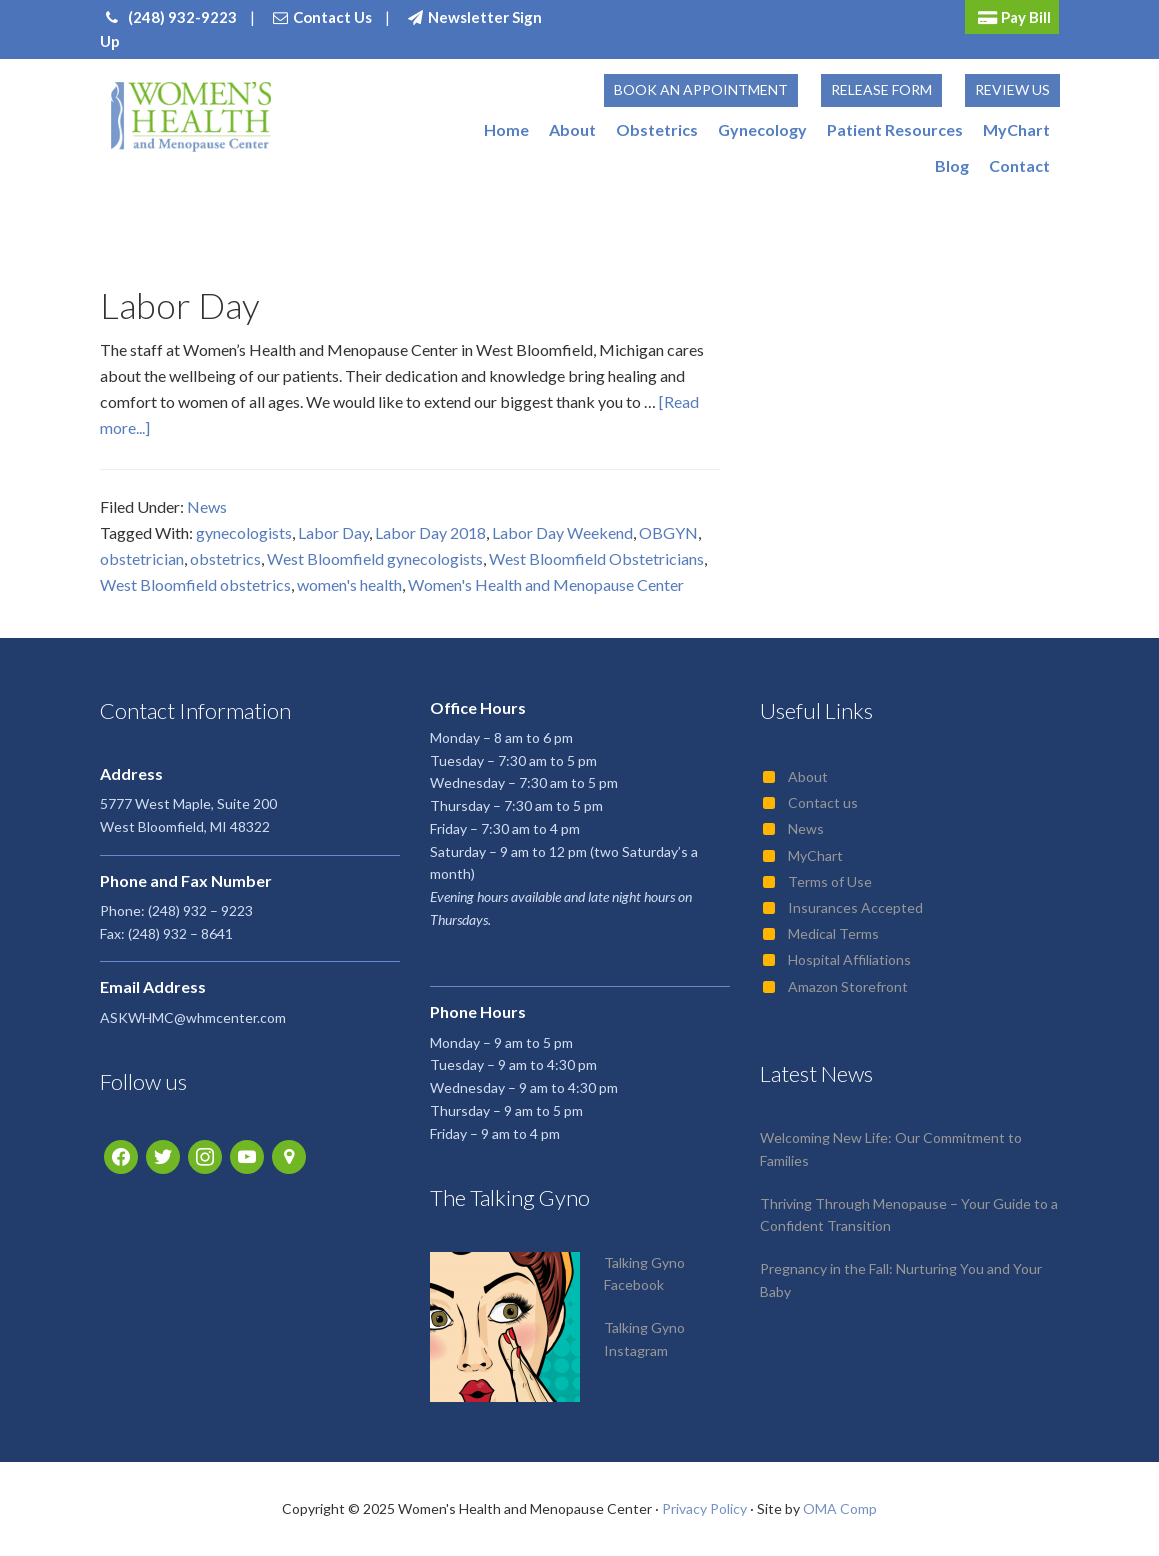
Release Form (881, 89)
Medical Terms (833, 933)
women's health (349, 584)
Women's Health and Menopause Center (546, 584)
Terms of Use (830, 881)
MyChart (815, 855)
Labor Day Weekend (562, 532)
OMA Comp (840, 1508)
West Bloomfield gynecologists (375, 558)
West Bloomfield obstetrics (195, 584)
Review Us (1012, 89)
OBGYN (668, 532)
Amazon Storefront (848, 986)
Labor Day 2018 (430, 532)
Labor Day (180, 305)
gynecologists (244, 532)
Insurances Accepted (855, 907)
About (808, 776)
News (207, 506)
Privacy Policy (704, 1508)
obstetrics (225, 558)
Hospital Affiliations (849, 959)
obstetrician (142, 558)
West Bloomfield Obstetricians (596, 558)
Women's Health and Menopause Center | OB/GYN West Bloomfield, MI (191, 117)
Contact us (823, 802)
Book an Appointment (701, 89)
